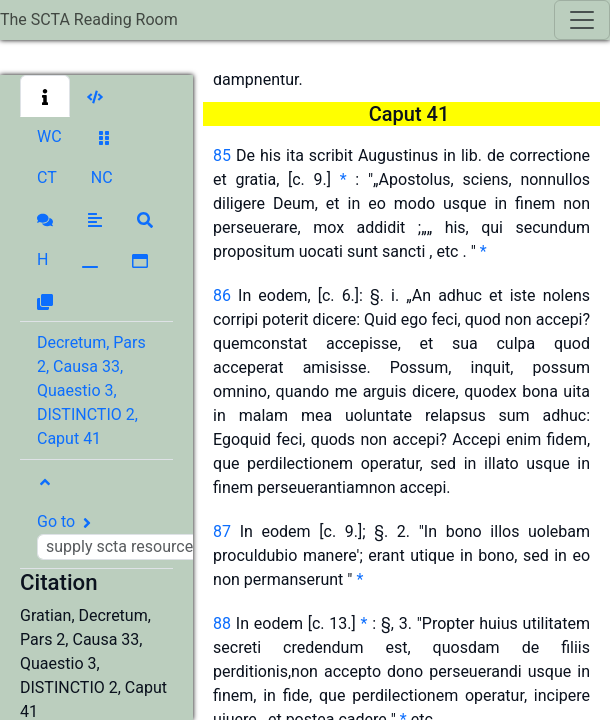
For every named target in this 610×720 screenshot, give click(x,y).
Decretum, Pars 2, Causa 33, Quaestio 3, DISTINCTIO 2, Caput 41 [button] (91, 390)
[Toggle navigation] (582, 20)
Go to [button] (147, 536)
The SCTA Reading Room (89, 19)
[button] (45, 96)
